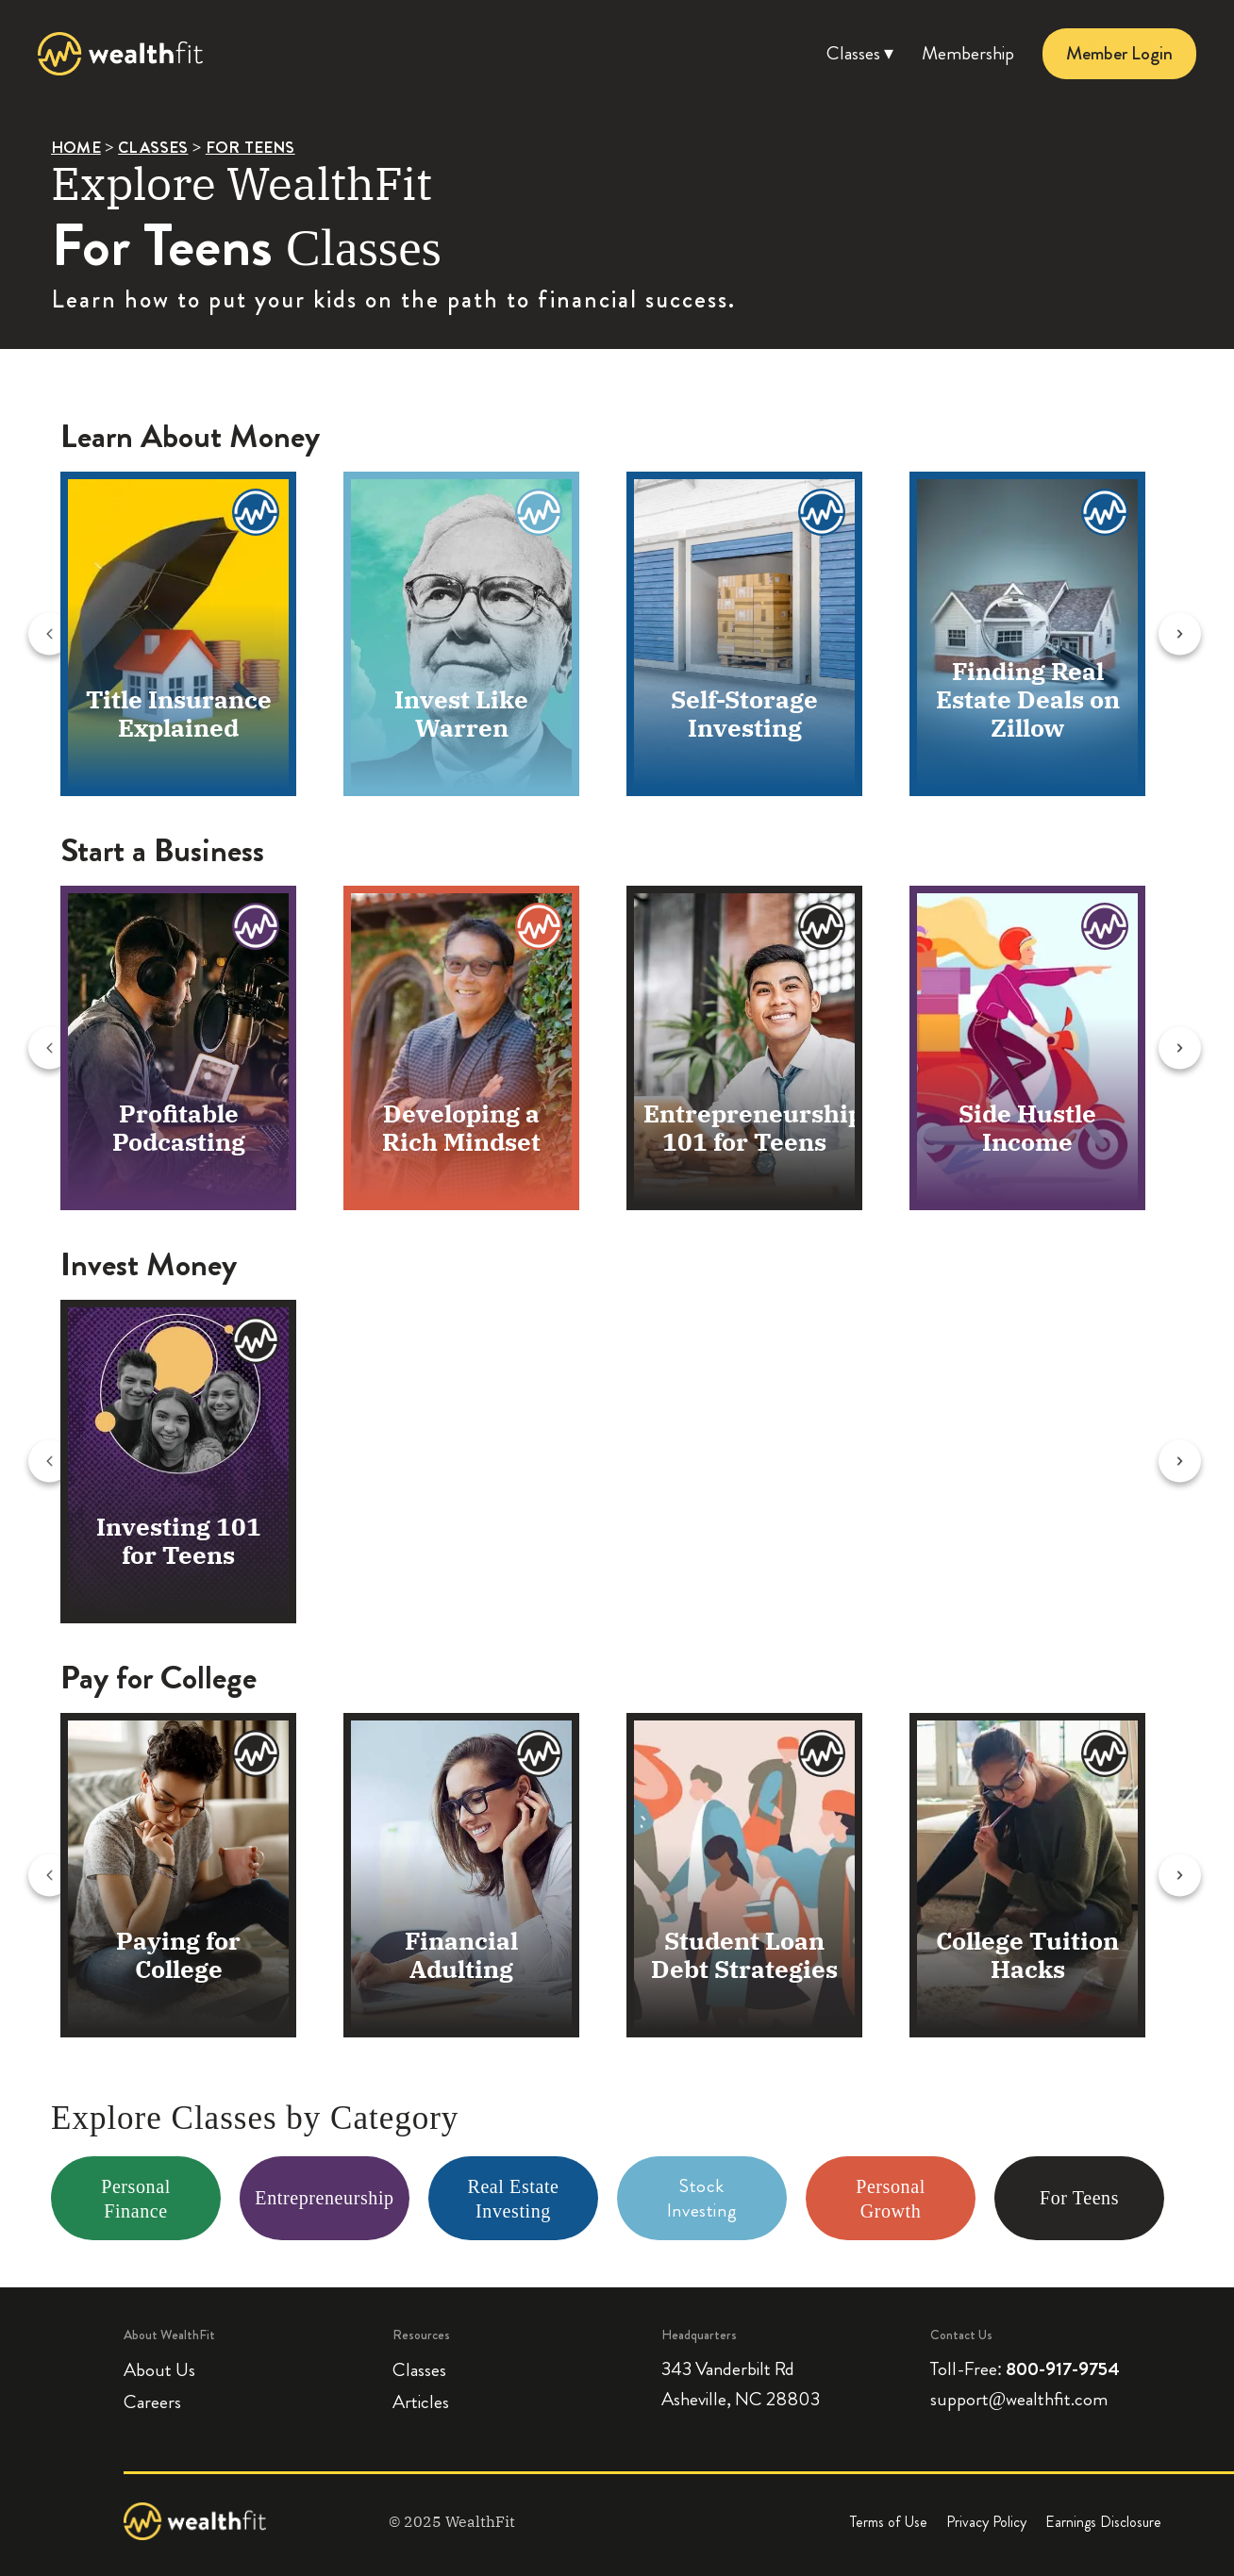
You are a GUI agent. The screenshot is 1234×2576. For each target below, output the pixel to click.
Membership (968, 53)
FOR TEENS (250, 147)
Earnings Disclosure (1103, 2522)
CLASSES (153, 147)
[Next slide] (1199, 634)
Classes (419, 2371)
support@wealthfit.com (1019, 2400)
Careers (152, 2403)
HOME (76, 147)
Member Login (1119, 53)
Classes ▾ (859, 53)
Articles (420, 2403)
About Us (159, 2371)
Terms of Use (888, 2522)
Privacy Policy (986, 2522)
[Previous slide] (25, 634)
